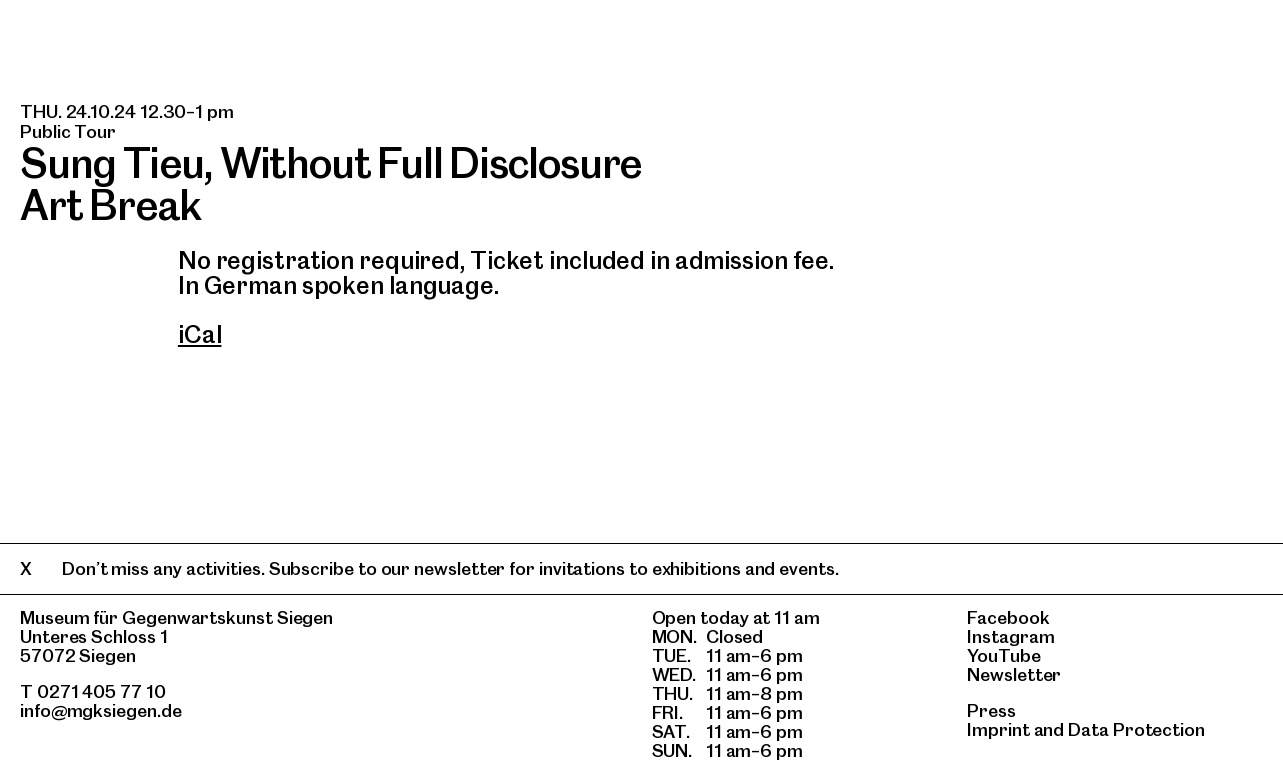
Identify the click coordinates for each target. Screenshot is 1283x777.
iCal (200, 334)
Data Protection (1136, 729)
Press (991, 710)
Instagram (1010, 636)
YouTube (1003, 655)
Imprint (998, 729)
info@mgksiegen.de (101, 710)
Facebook (1008, 617)
